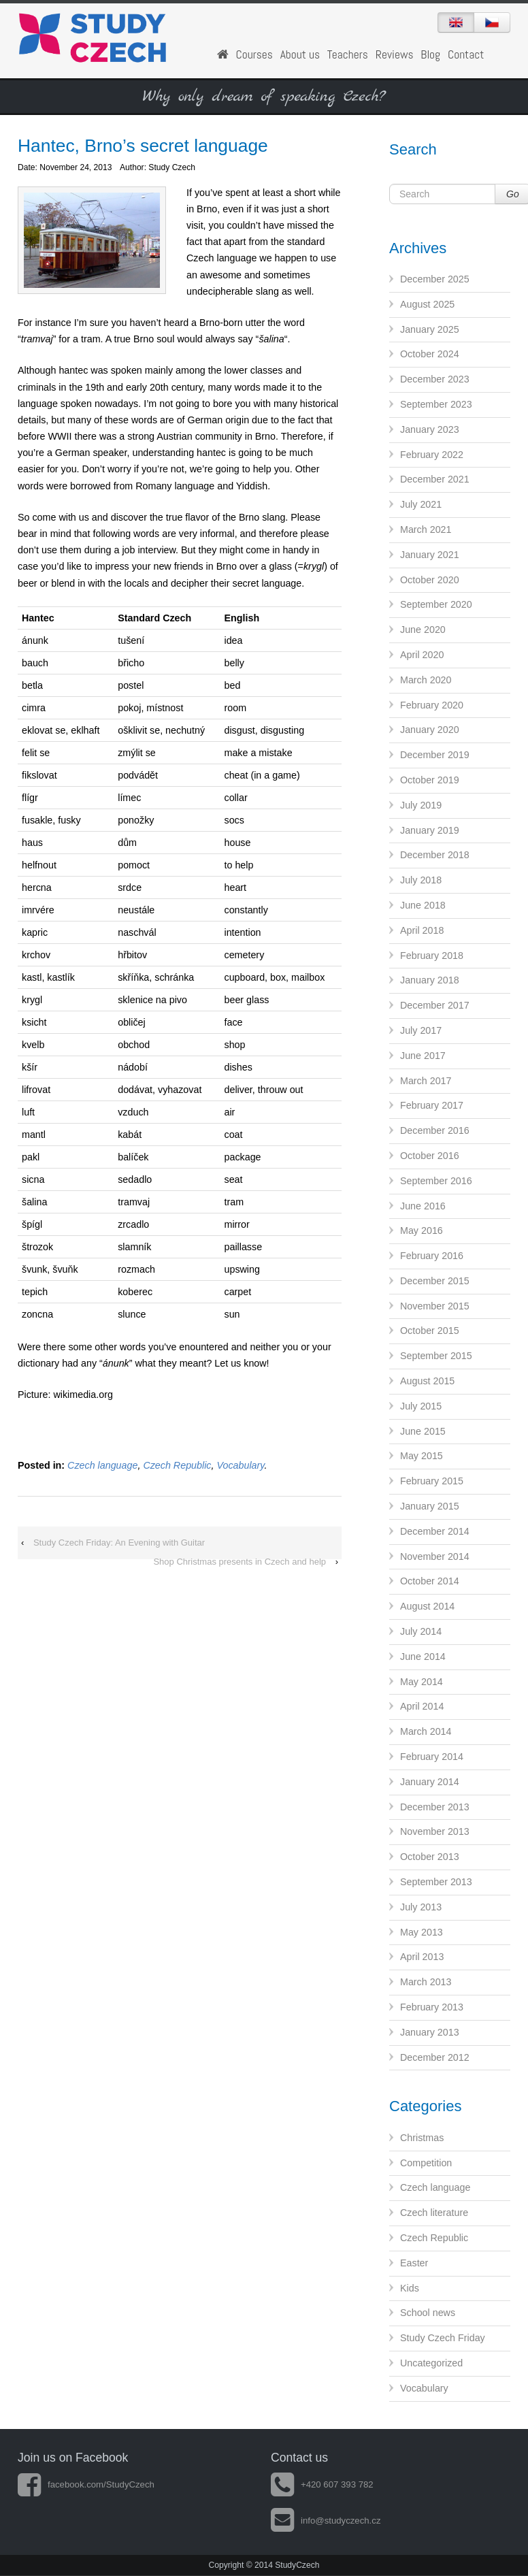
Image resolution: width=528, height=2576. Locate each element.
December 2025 (434, 279)
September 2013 (436, 1881)
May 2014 (421, 1681)
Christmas (422, 2137)
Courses (253, 54)
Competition (426, 2162)
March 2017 (426, 1080)
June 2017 (423, 1055)
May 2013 (421, 1932)
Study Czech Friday (442, 2337)
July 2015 (421, 1406)
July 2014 (421, 1631)
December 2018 (434, 854)
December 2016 (434, 1130)
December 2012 (434, 2057)
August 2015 (427, 1380)
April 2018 (422, 930)
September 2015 (436, 1355)
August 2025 (427, 304)
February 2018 (431, 955)
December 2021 (434, 479)
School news (427, 2312)
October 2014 (429, 1581)
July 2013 (421, 1907)
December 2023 (434, 379)
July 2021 (421, 504)
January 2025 (429, 329)
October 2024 (429, 353)
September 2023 (436, 404)
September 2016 (436, 1180)
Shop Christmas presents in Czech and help (239, 1561)
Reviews (395, 54)
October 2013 (429, 1856)
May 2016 (421, 1230)
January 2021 (429, 554)
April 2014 (422, 1706)
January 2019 (429, 830)
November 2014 (434, 1556)
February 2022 (431, 454)
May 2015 (421, 1455)
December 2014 (434, 1531)
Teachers (347, 54)
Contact (466, 54)
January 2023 (429, 429)
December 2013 (434, 1806)
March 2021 (426, 529)
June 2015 (423, 1431)
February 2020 (431, 705)
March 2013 (426, 1981)
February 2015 (431, 1481)
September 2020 (436, 604)
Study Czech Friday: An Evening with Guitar (119, 1542)
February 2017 (431, 1105)
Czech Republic (177, 1465)
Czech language (102, 1465)
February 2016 (431, 1255)
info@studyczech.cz (325, 2520)
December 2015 (434, 1280)
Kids (409, 2288)
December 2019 (434, 754)
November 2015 (434, 1306)
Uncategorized (431, 2363)
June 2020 (423, 629)
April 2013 (422, 1956)
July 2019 (421, 805)
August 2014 (427, 1606)
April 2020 (422, 654)
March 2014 (426, 1731)
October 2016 (429, 1155)
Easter (414, 2262)
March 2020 (426, 679)
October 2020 (429, 579)
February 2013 (431, 2007)
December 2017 (434, 1005)
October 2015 (429, 1330)
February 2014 (431, 1756)
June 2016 (423, 1206)
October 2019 (429, 780)
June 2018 (423, 905)
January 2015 (429, 1506)
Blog (430, 54)
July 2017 (421, 1030)
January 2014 (429, 1781)
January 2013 (429, 2032)
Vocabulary (240, 1465)
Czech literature (434, 2212)
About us (300, 54)
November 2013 (434, 1831)
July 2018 (421, 880)
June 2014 (423, 1656)
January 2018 (429, 980)
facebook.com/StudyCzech (86, 2484)
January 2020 (429, 729)
